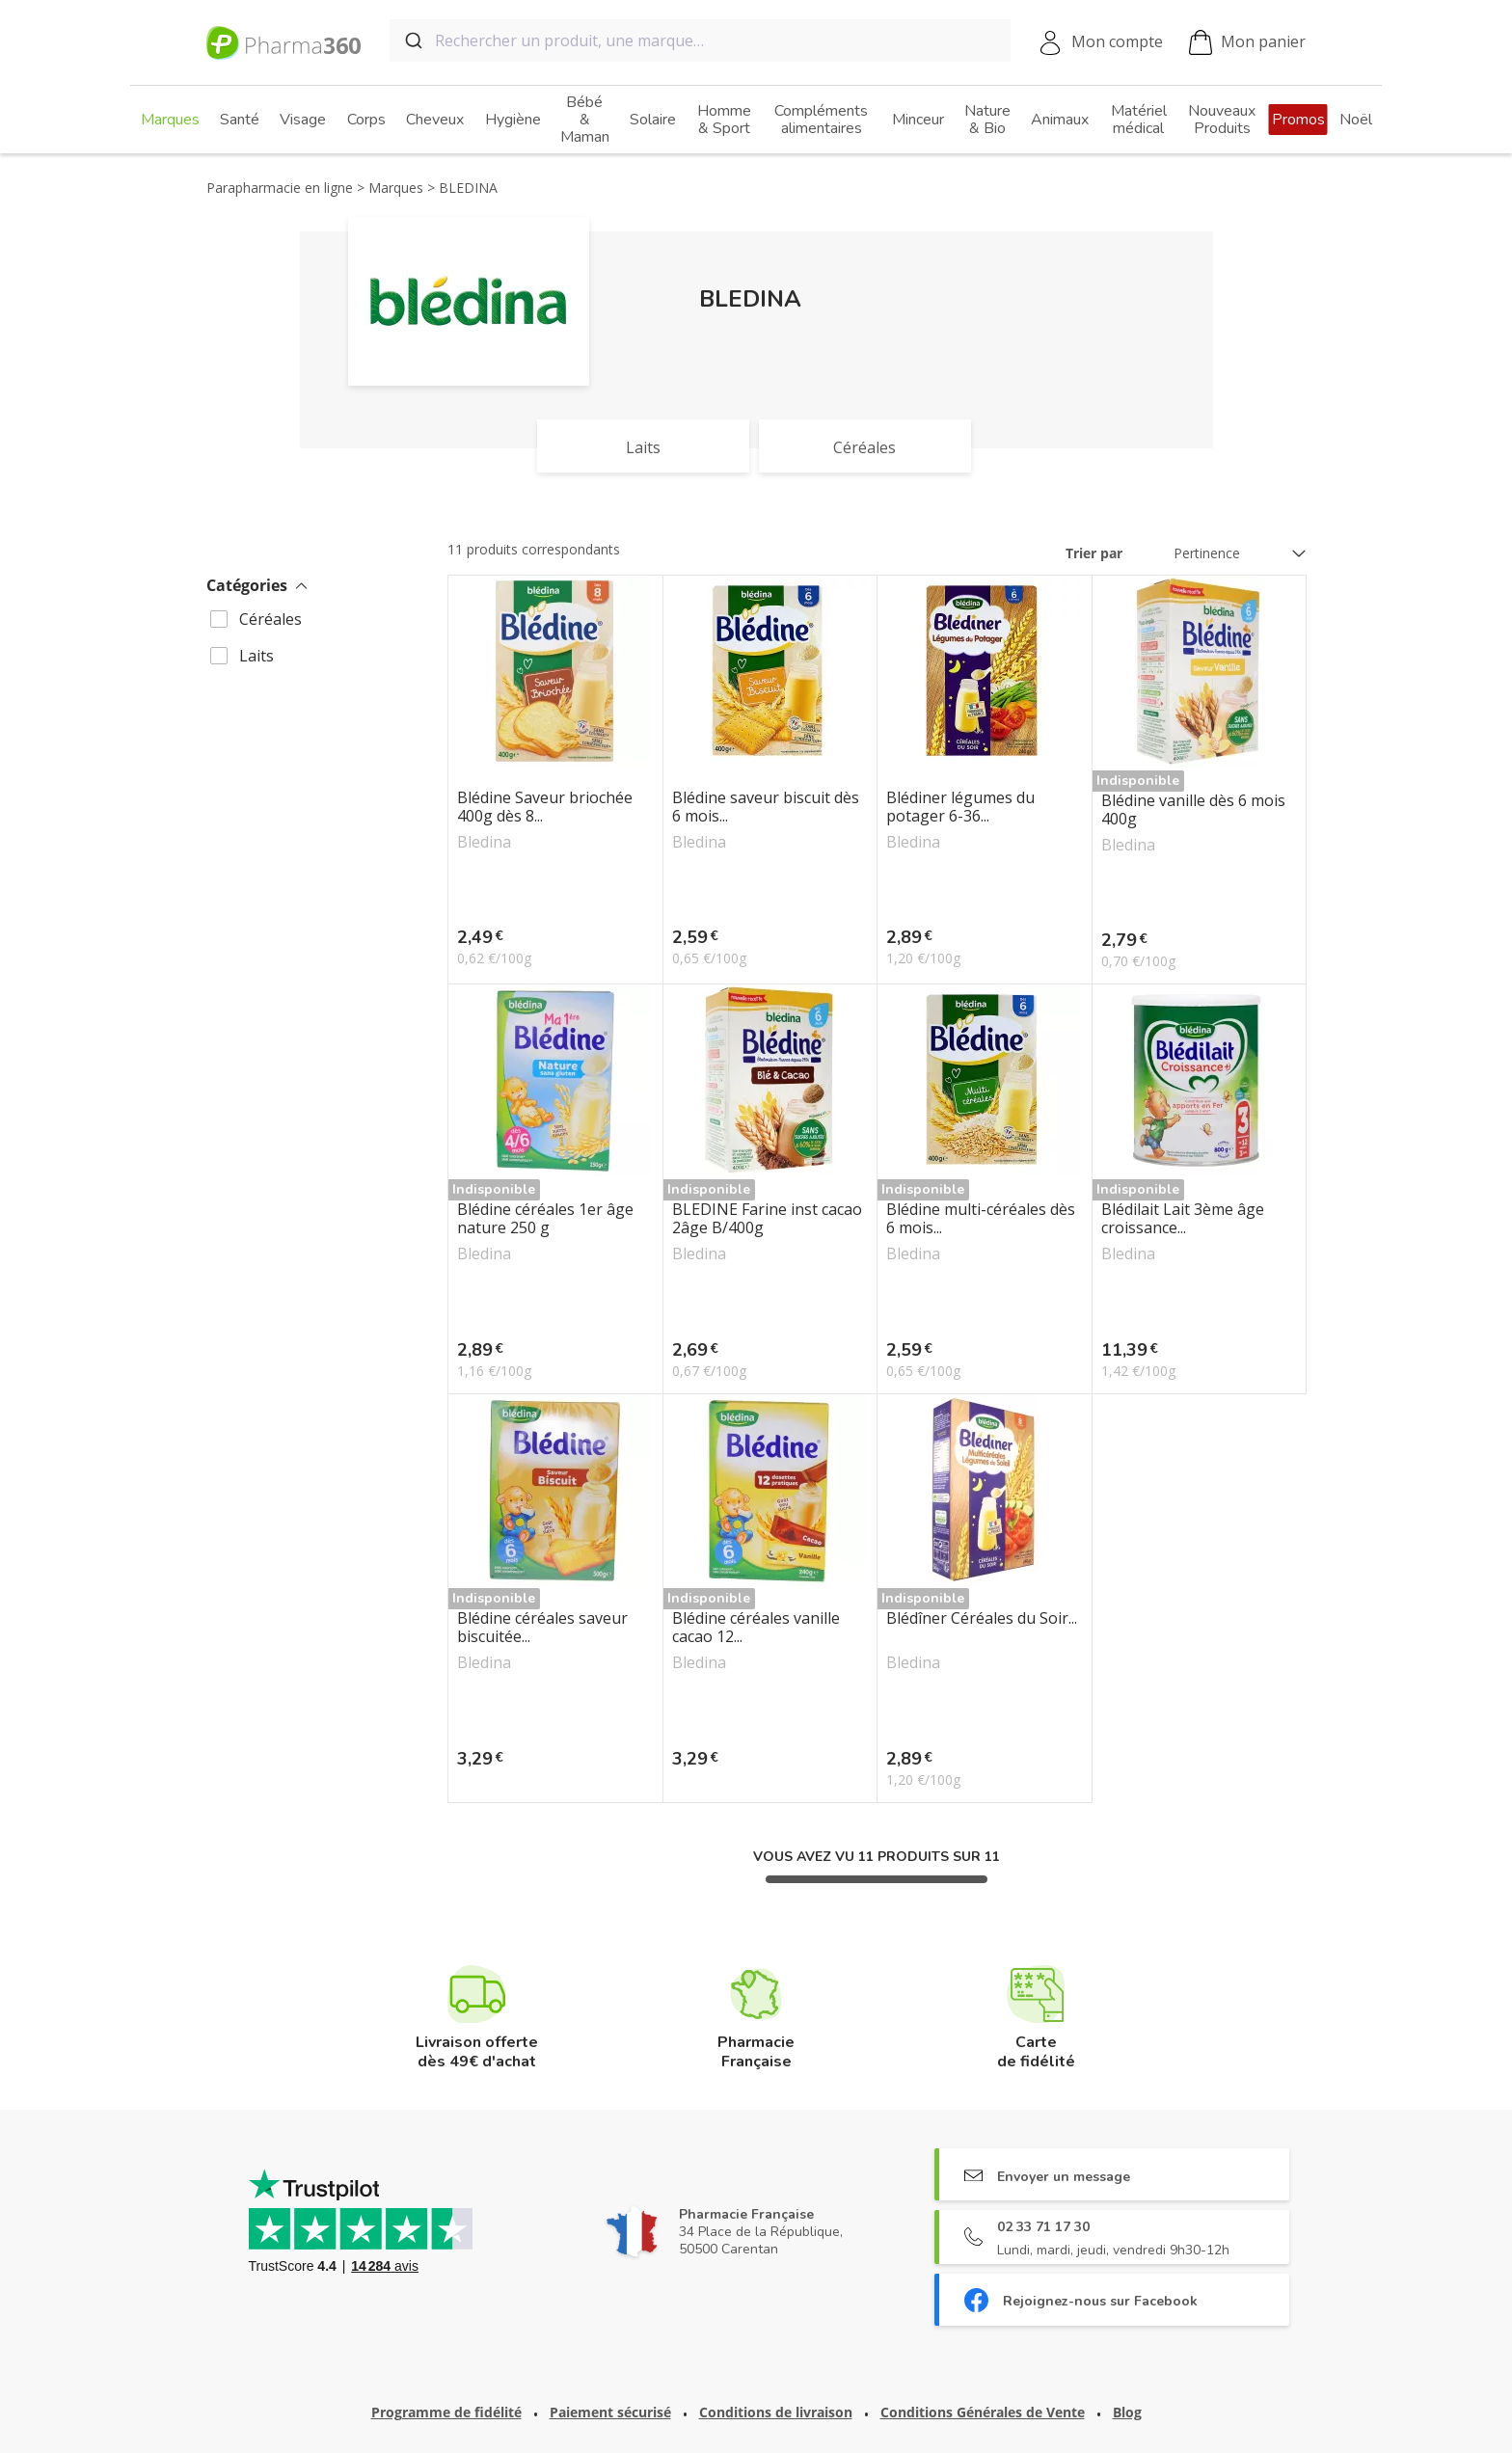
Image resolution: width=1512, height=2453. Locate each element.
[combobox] (700, 40)
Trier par (1094, 553)
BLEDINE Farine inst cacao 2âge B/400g (767, 1218)
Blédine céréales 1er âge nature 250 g (545, 1218)
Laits (256, 655)
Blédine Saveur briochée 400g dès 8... (545, 807)
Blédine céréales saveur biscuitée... (542, 1627)
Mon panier (1247, 43)
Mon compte (1117, 41)
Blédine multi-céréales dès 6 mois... (980, 1218)
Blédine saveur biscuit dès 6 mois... (765, 807)
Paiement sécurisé (610, 2412)
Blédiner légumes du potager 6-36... (960, 807)
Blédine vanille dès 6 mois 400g (1193, 810)
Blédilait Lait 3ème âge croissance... (1182, 1218)
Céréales (270, 619)
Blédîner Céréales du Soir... (981, 1619)
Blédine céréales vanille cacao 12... (756, 1627)
